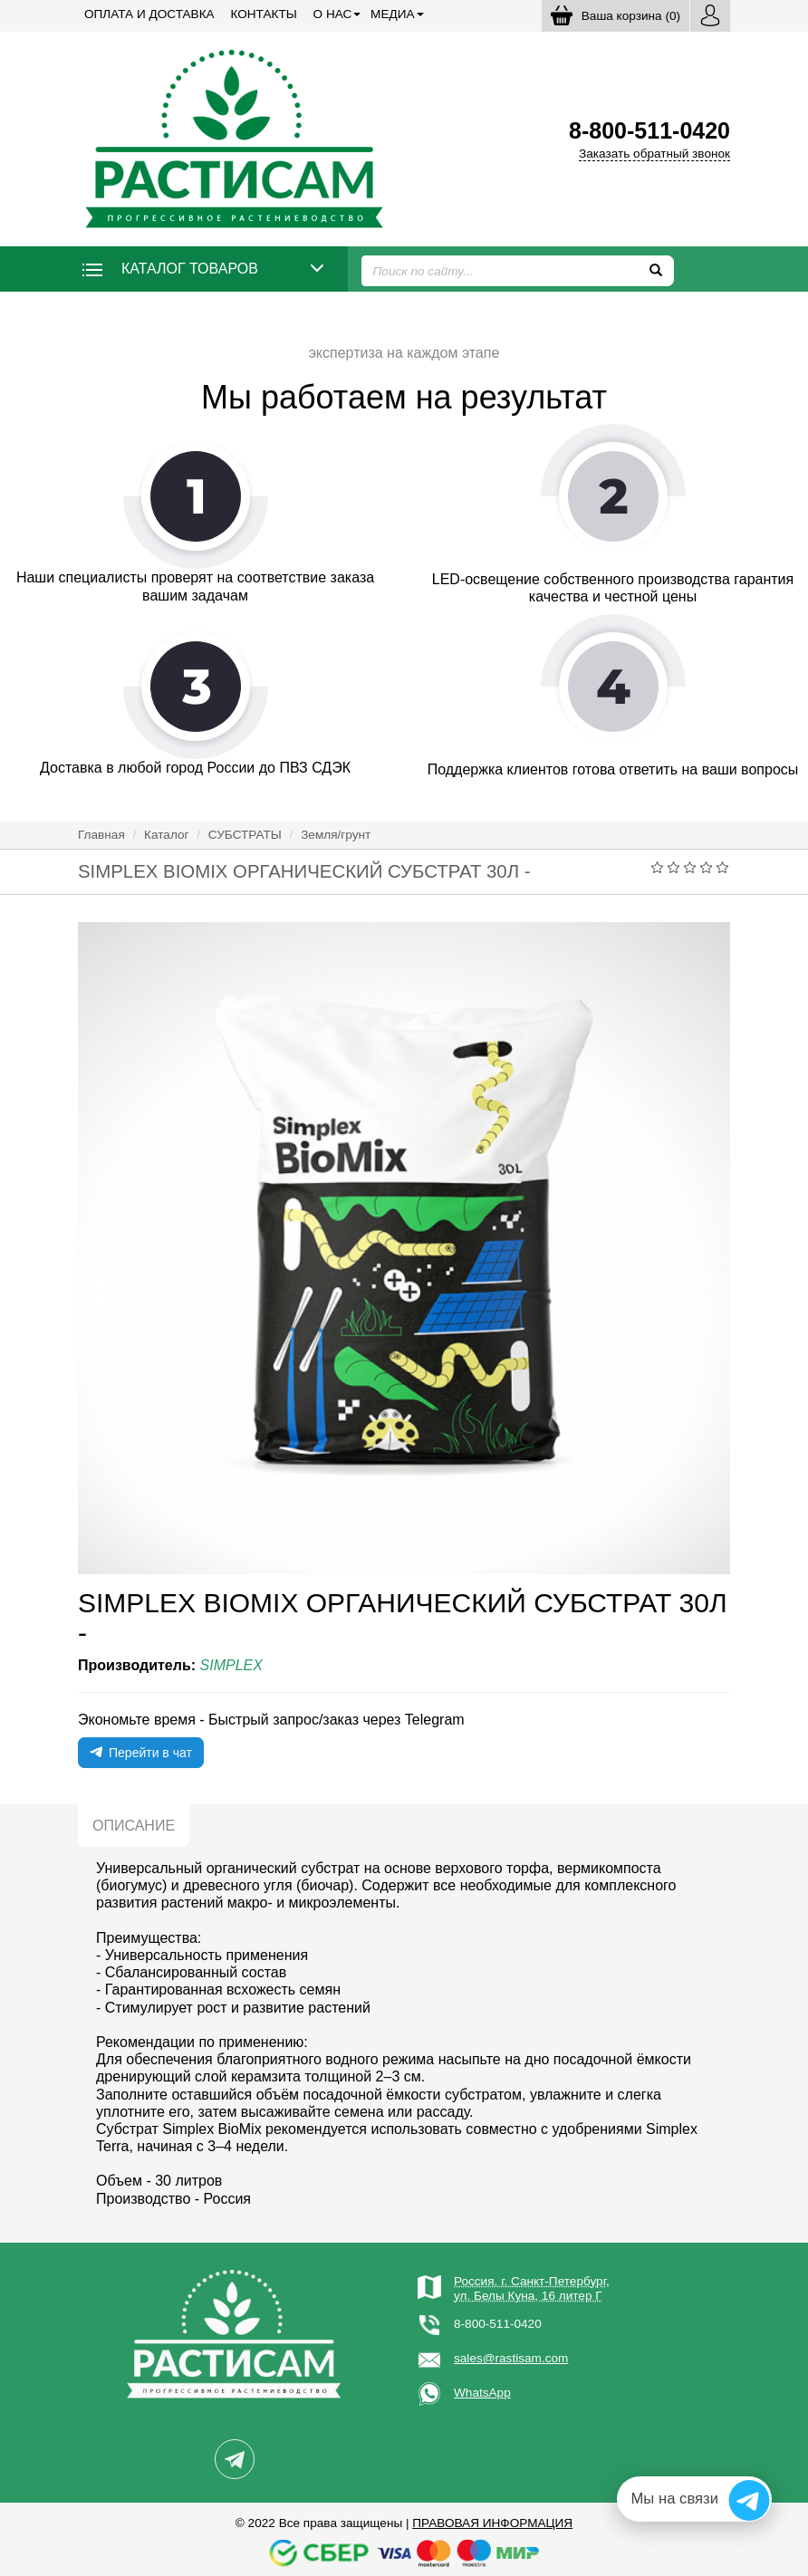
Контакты (263, 14)
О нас (332, 14)
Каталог (166, 834)
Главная (101, 834)
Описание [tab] (133, 1825)
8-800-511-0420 (498, 2324)
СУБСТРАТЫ (245, 834)
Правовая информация (492, 2523)
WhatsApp (482, 2392)
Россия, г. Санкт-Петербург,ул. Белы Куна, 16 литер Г (532, 2288)
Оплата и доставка (149, 14)
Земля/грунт (335, 834)
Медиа (392, 14)
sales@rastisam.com (511, 2358)
